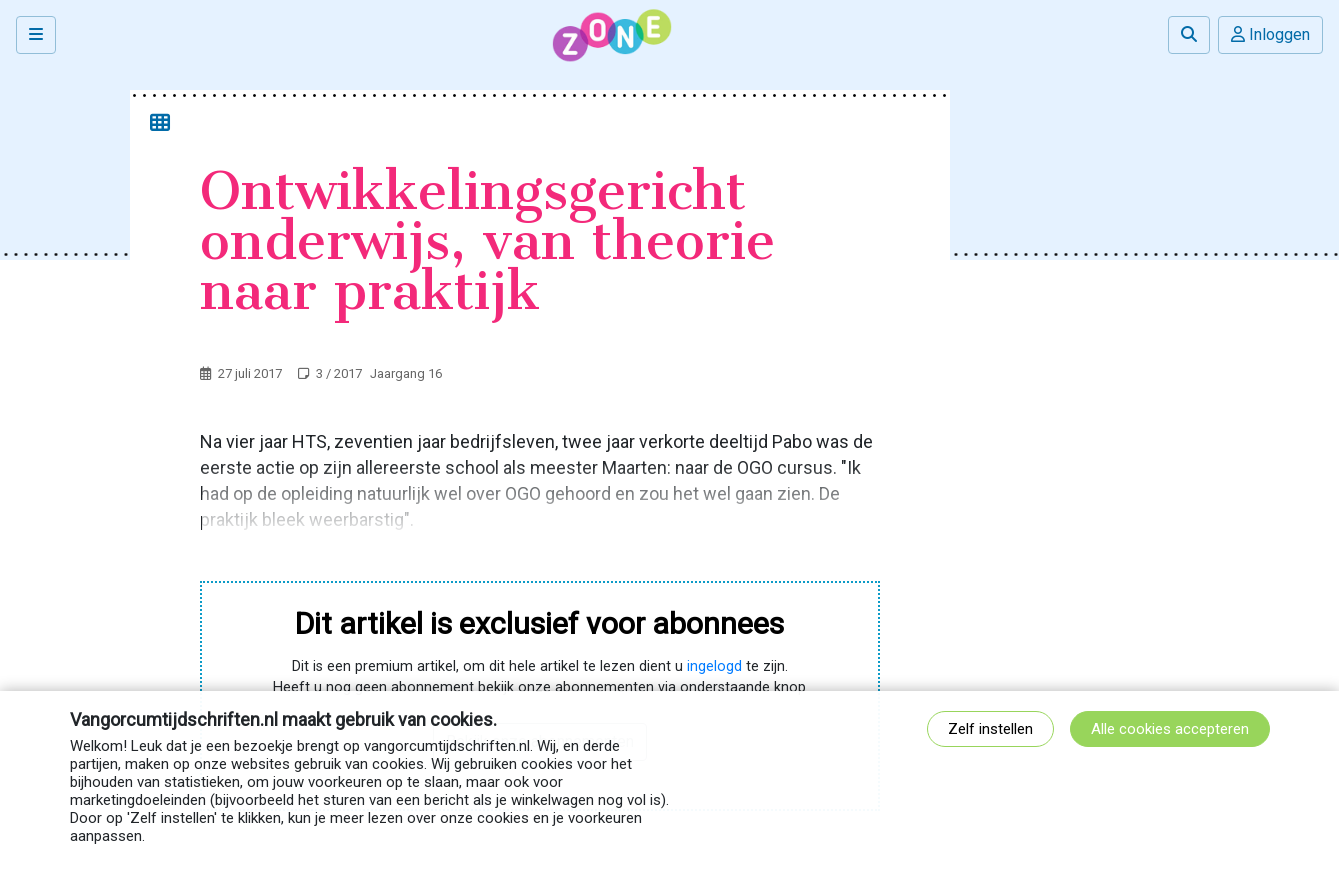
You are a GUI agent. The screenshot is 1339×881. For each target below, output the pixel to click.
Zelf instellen (990, 729)
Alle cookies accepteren (1170, 729)
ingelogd (714, 666)
